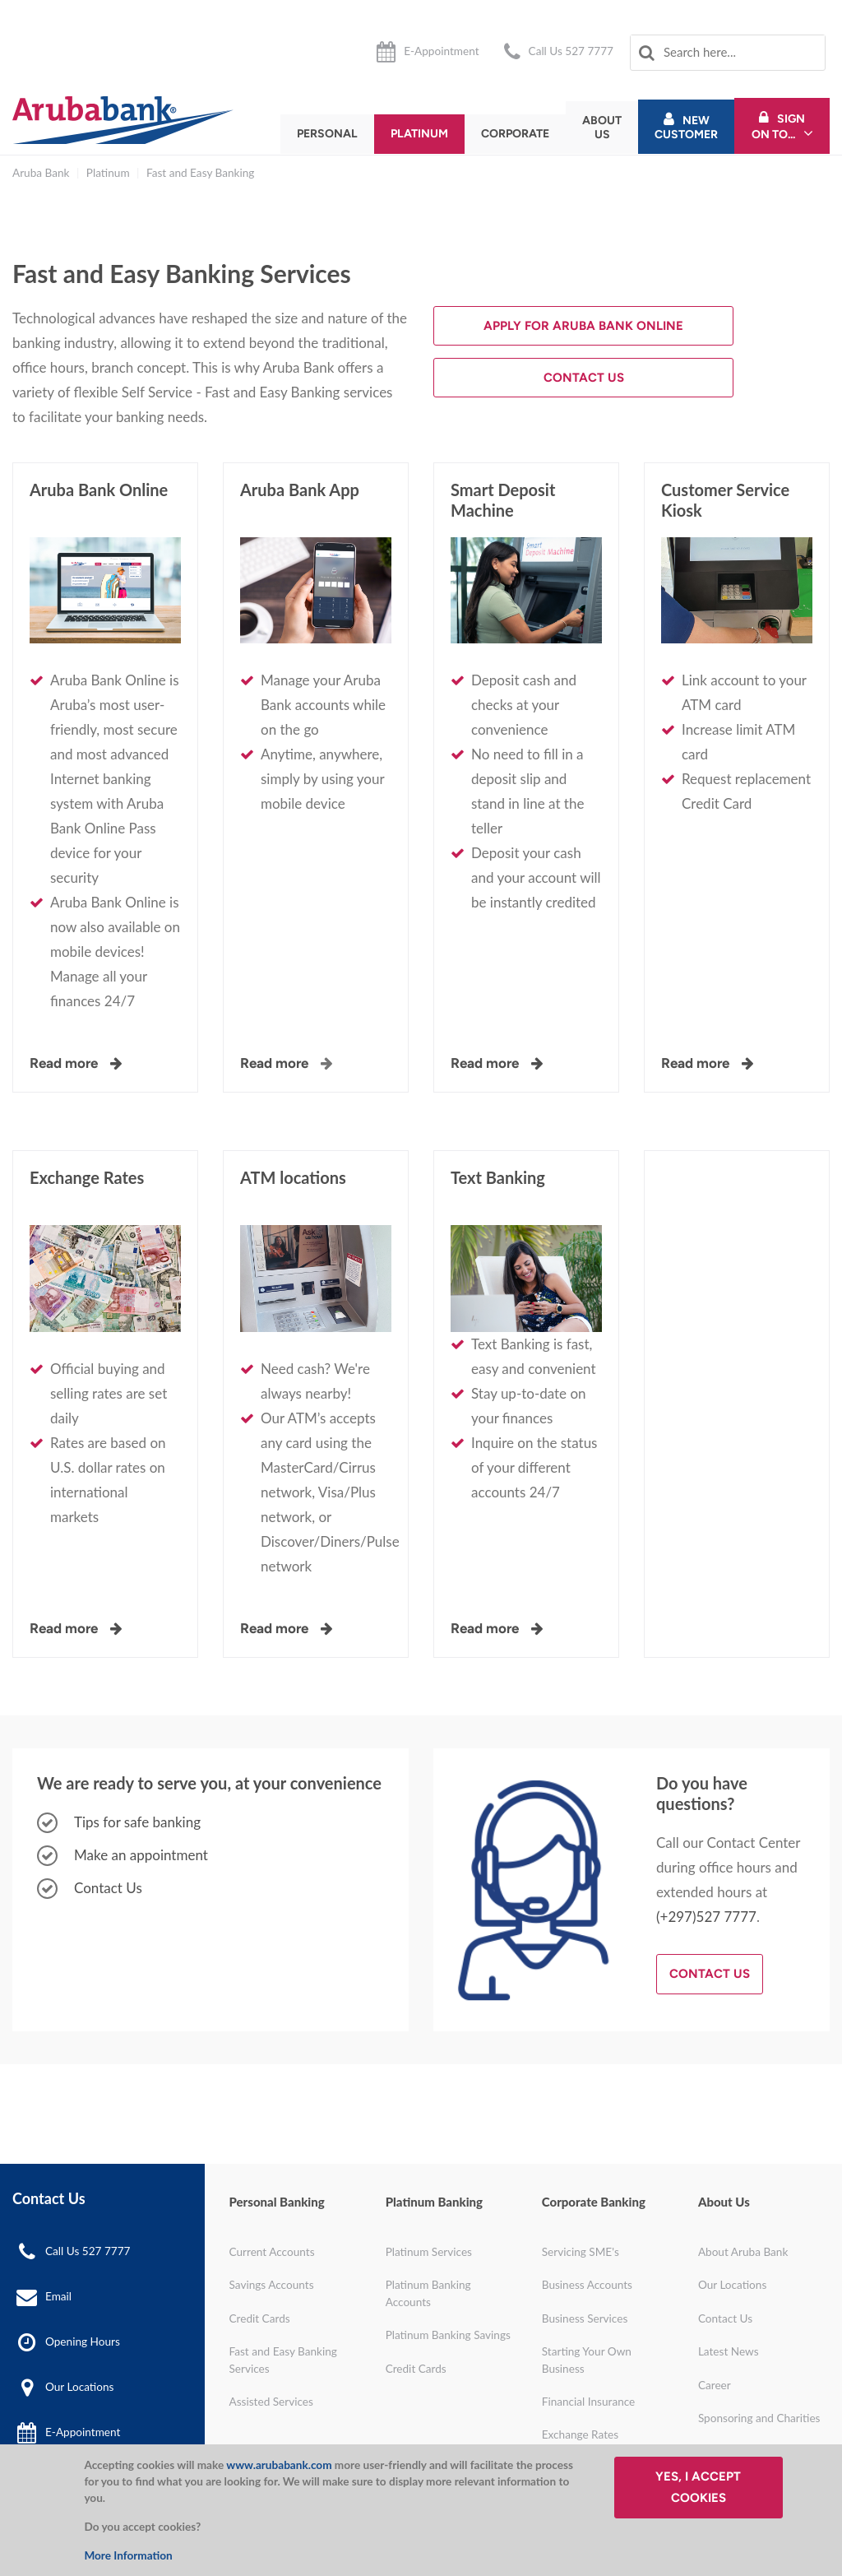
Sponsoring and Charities (759, 2418)
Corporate (515, 134)
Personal (327, 134)
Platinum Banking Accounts (428, 2293)
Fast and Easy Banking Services (283, 2359)
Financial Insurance (589, 2401)
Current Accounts (272, 2251)
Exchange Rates (87, 1177)
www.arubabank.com (278, 2465)
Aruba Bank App (299, 489)
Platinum (419, 134)
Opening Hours (82, 2340)
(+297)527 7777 (706, 1916)
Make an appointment (141, 1855)
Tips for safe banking (137, 1822)
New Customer (686, 128)
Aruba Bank (40, 172)
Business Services (585, 2318)
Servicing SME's (580, 2251)
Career (714, 2385)
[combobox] (728, 53)
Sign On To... (779, 127)
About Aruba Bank (743, 2251)
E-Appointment (441, 51)
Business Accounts (587, 2284)
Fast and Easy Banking (200, 172)
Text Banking (498, 1177)
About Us (602, 128)
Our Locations (79, 2386)
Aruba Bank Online (99, 489)
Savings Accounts (271, 2284)
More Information (128, 2555)
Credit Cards (259, 2318)
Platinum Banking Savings (448, 2335)
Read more (274, 1063)
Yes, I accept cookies (698, 2487)
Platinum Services (429, 2251)
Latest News (728, 2351)
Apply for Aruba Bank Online (583, 325)
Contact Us (584, 377)
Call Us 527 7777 (571, 51)
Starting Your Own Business (587, 2359)
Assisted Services (271, 2401)
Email (58, 2295)
